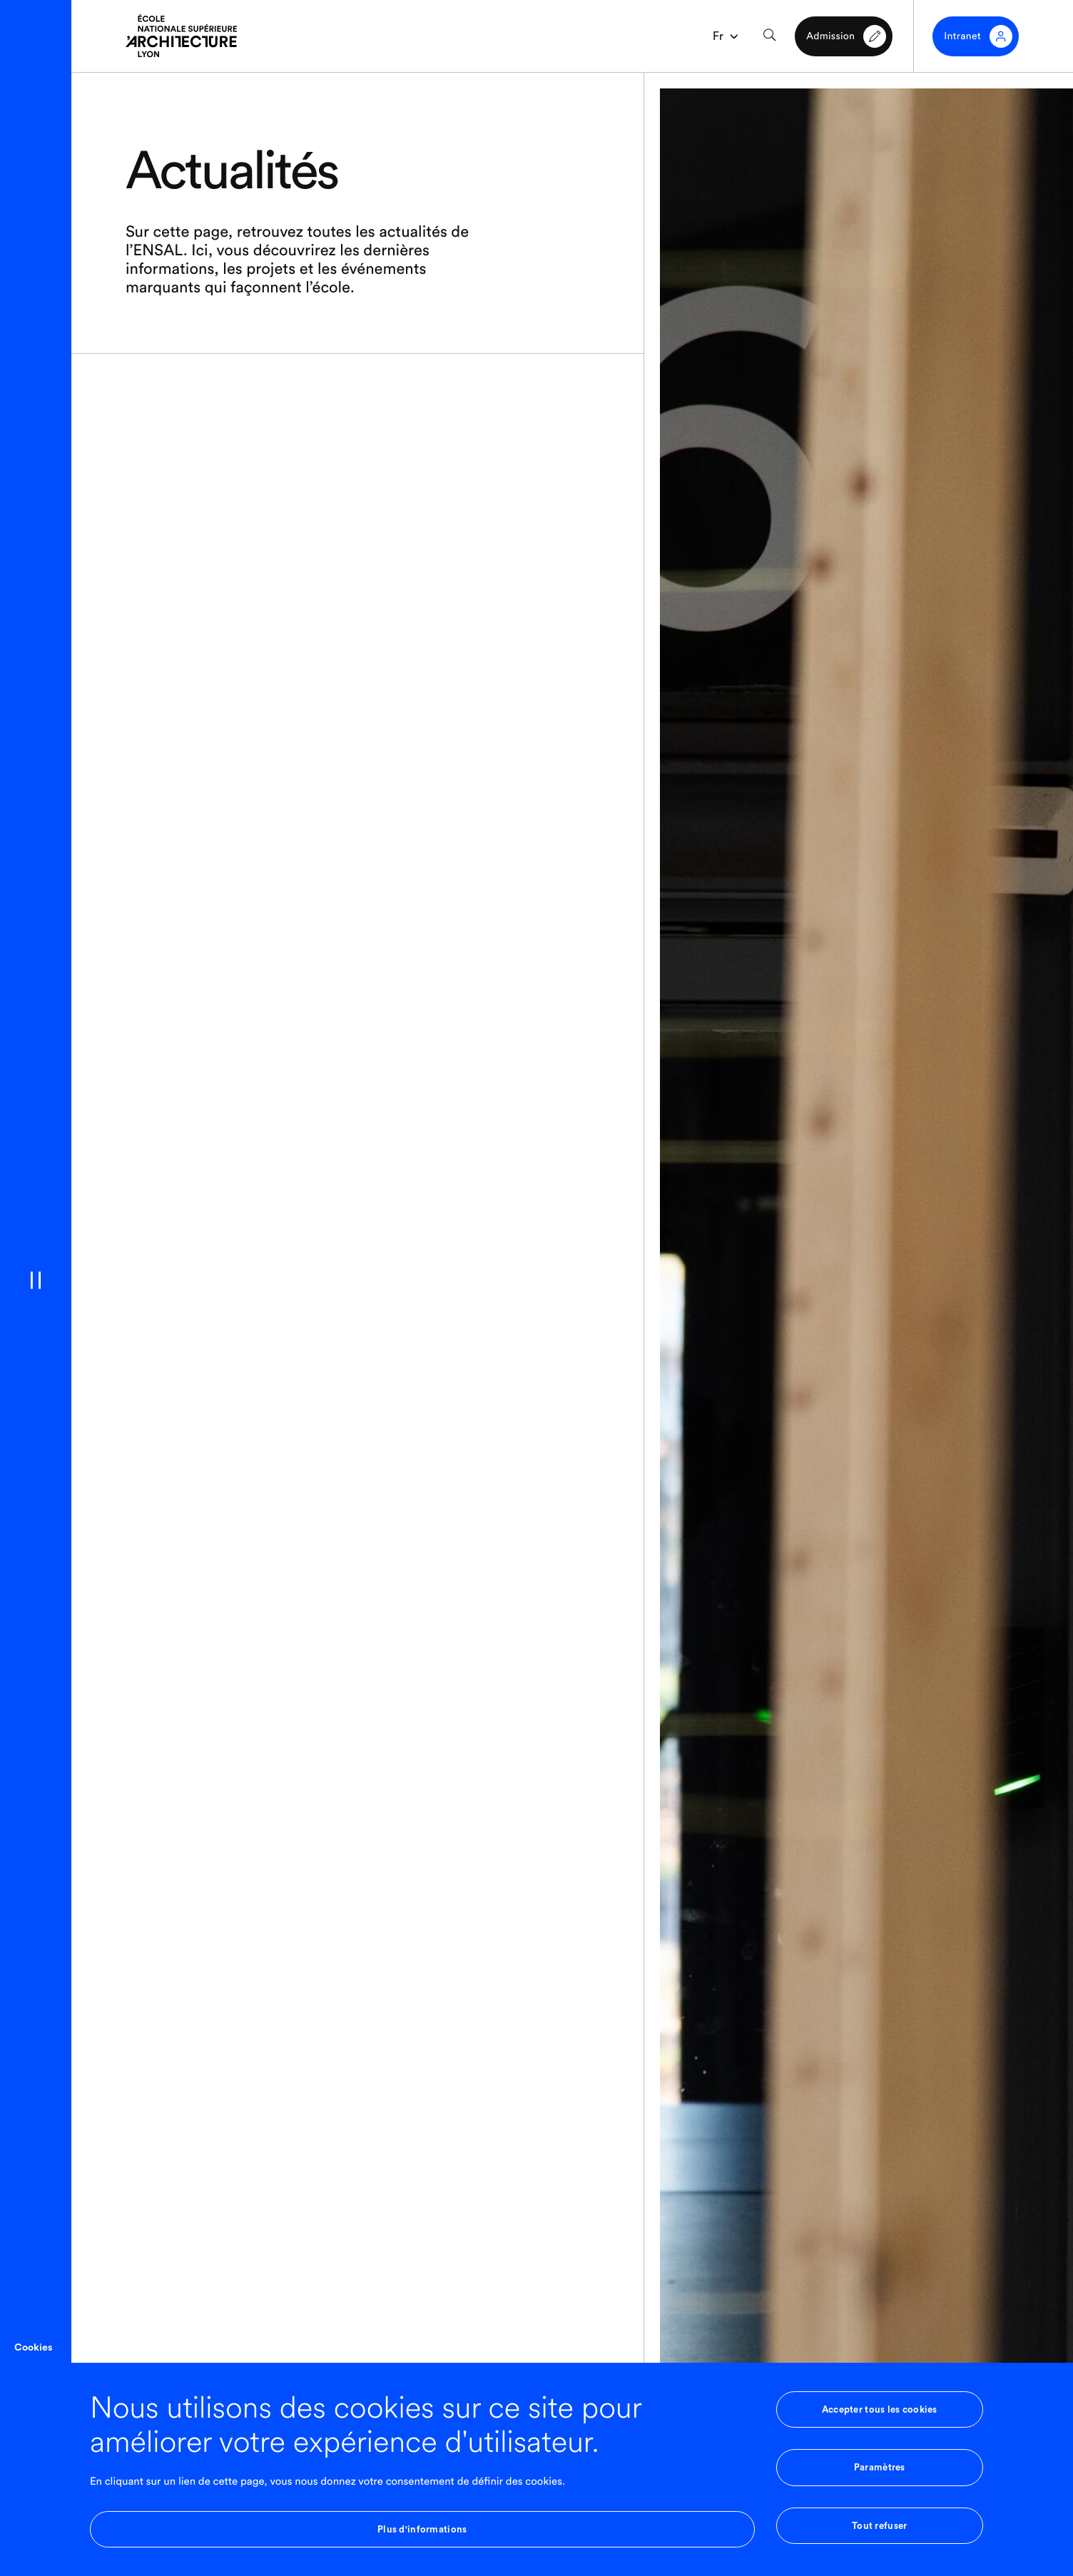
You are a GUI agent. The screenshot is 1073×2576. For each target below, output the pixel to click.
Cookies (33, 2348)
